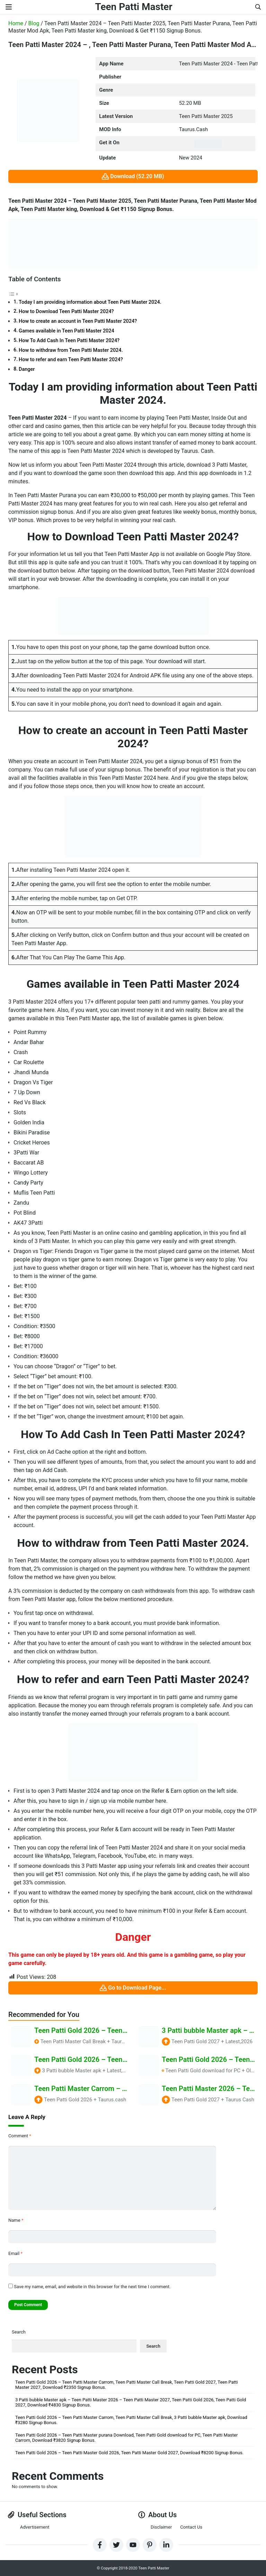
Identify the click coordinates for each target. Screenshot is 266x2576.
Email (15, 2253)
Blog (33, 23)
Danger (27, 369)
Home (15, 23)
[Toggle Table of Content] (13, 294)
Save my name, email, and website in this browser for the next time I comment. (92, 2286)
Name (15, 2220)
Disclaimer (161, 2527)
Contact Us (191, 2527)
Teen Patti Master (133, 6)
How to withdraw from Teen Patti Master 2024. (71, 350)
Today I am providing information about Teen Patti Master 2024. (90, 302)
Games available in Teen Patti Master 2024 (66, 331)
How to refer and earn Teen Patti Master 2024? (71, 360)
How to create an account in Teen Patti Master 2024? (78, 321)
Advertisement (34, 2527)
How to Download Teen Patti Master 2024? (66, 311)
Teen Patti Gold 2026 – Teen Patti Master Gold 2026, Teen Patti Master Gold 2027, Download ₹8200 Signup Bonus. (129, 2452)
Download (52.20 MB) (133, 176)
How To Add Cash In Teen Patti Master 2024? (69, 341)
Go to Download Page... (133, 1988)
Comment (19, 2135)
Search (19, 2332)
